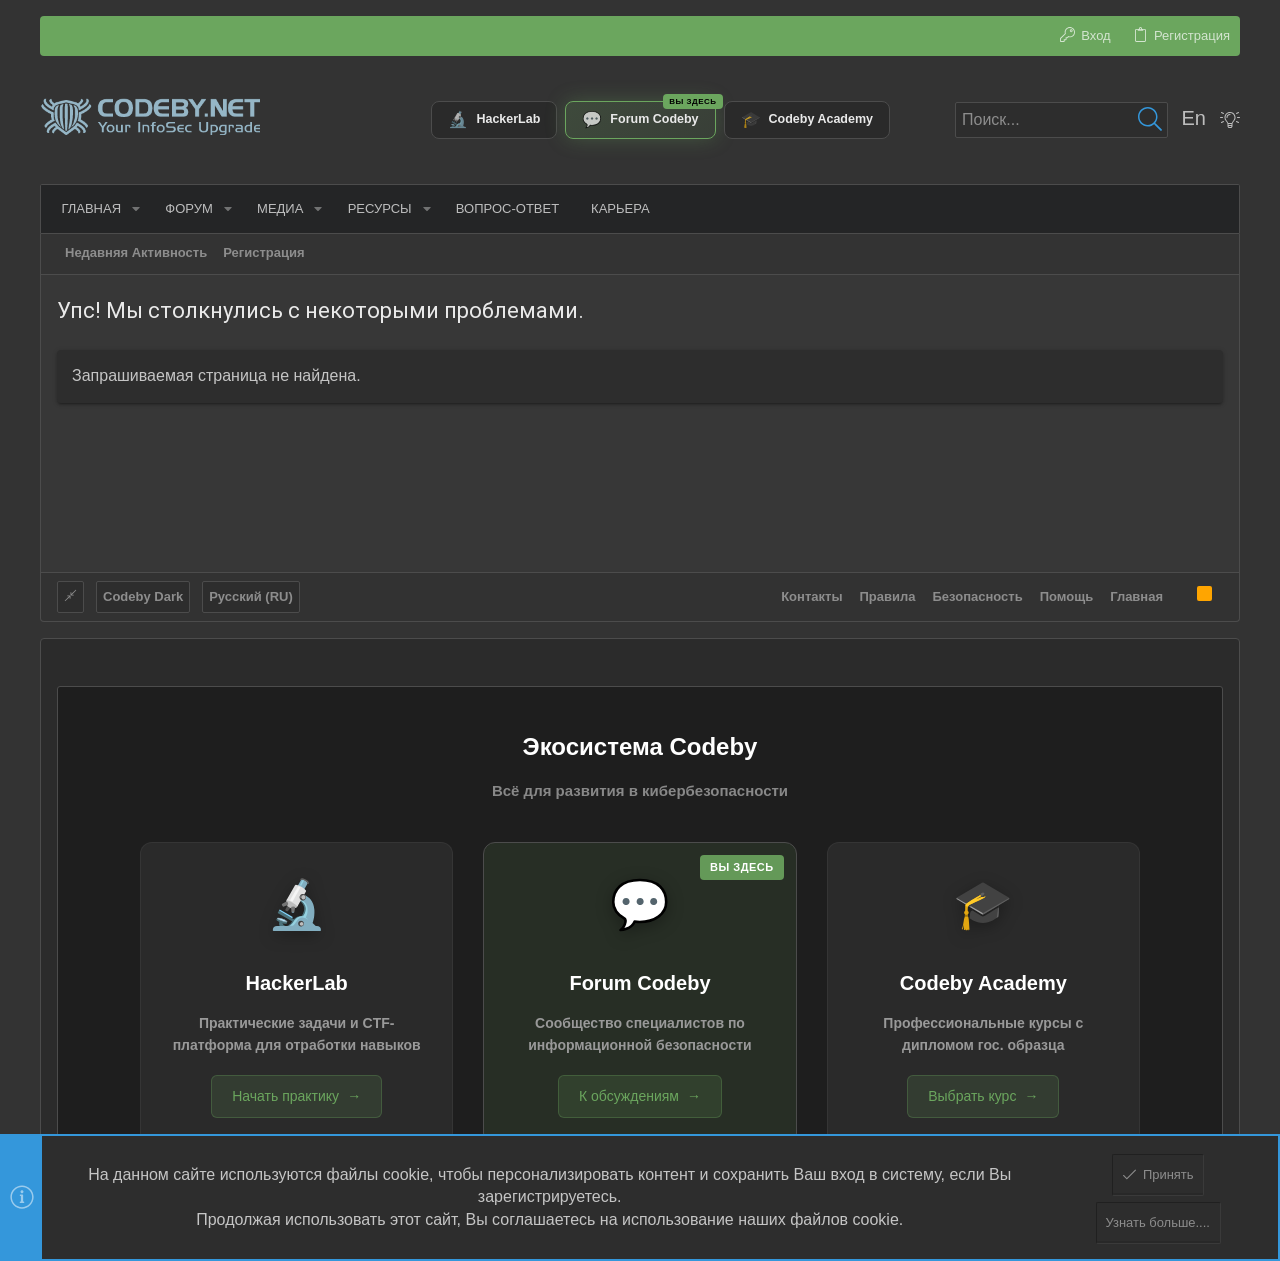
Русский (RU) (251, 594)
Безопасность (978, 594)
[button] (132, 208)
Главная (1136, 594)
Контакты (811, 594)
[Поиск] (1061, 120)
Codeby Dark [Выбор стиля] (143, 594)
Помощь (1066, 594)
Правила (888, 594)
